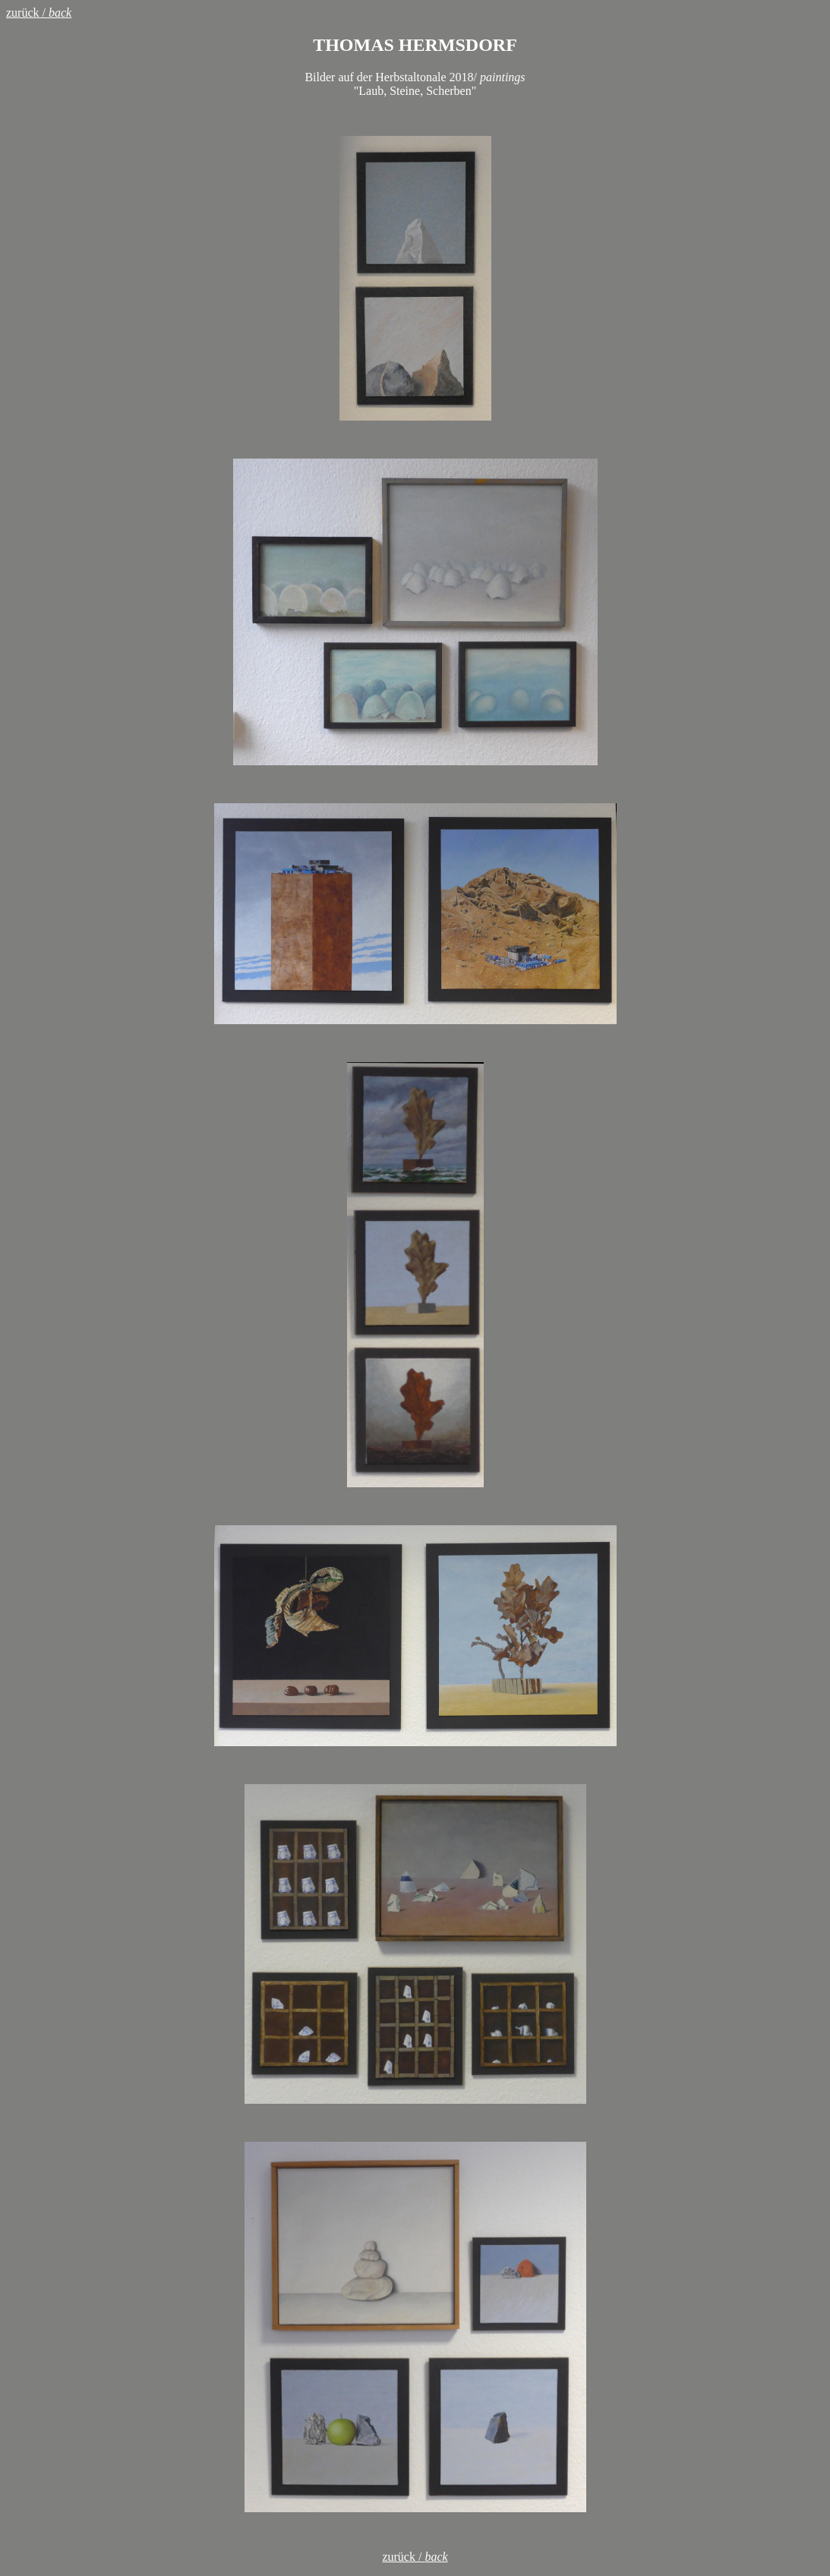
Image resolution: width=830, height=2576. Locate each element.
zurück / (38, 12)
